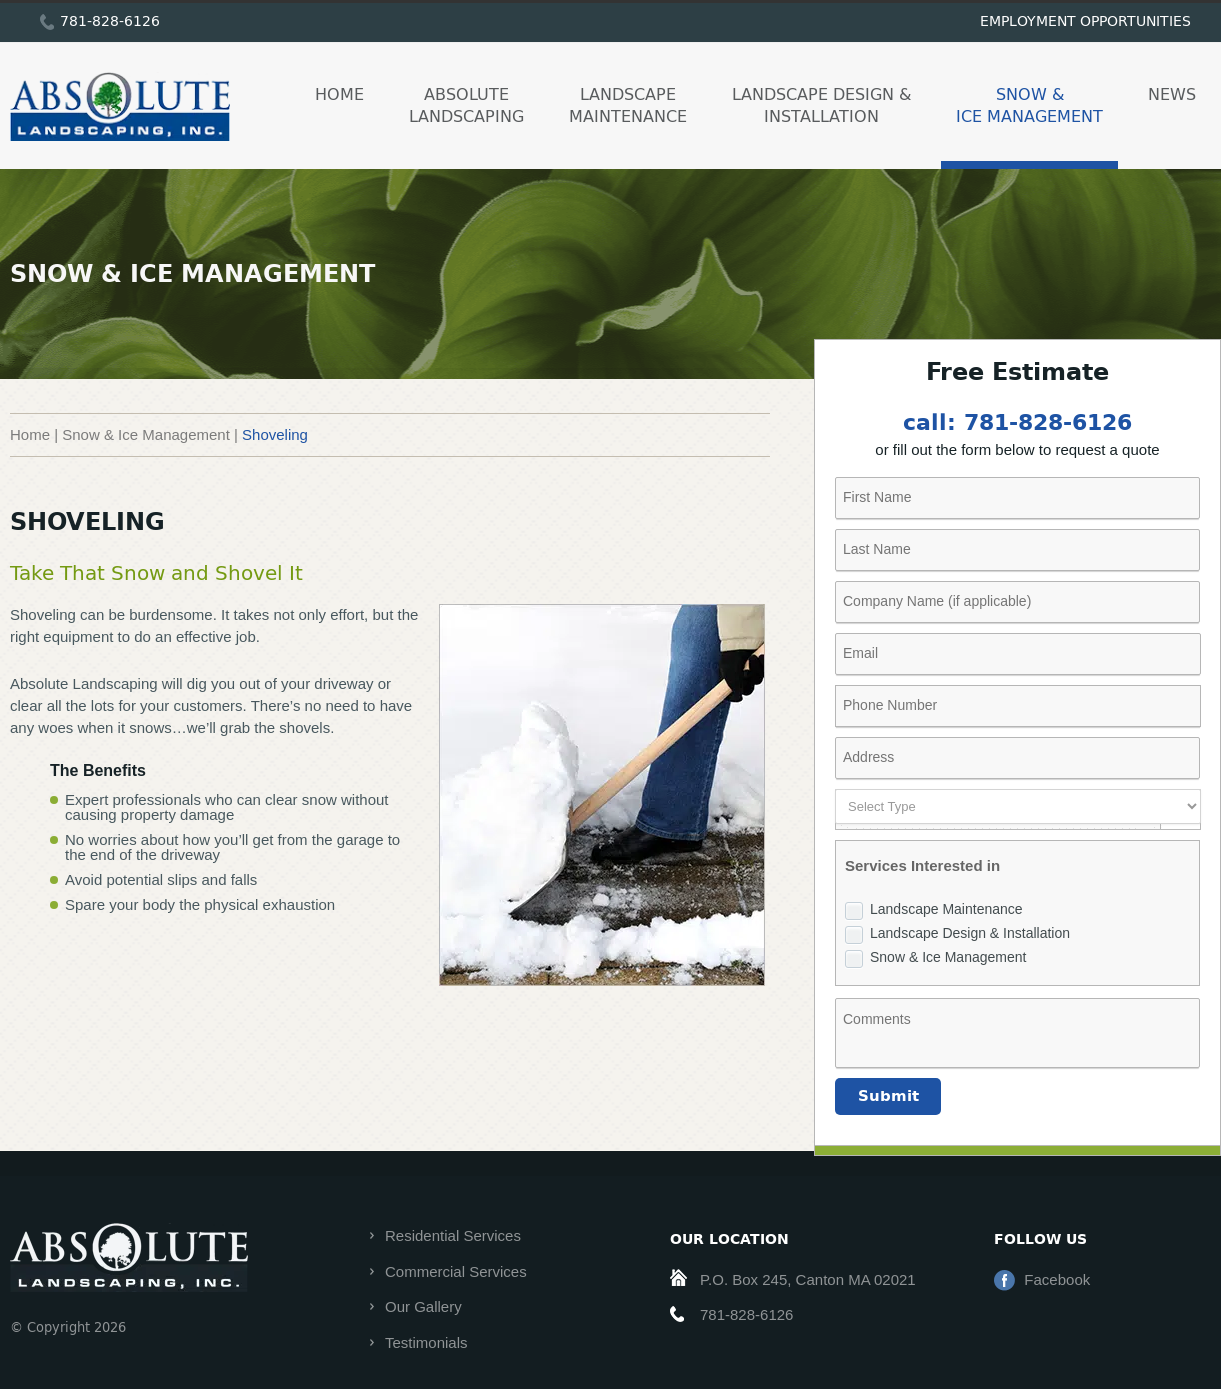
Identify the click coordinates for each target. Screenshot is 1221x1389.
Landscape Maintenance (628, 104)
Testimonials (426, 1342)
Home (339, 93)
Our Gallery (423, 1306)
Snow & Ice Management (1029, 104)
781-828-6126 (110, 20)
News (1172, 93)
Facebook (1057, 1279)
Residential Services (453, 1235)
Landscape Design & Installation (821, 104)
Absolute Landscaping (466, 104)
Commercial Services (456, 1271)
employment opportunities (1085, 20)
